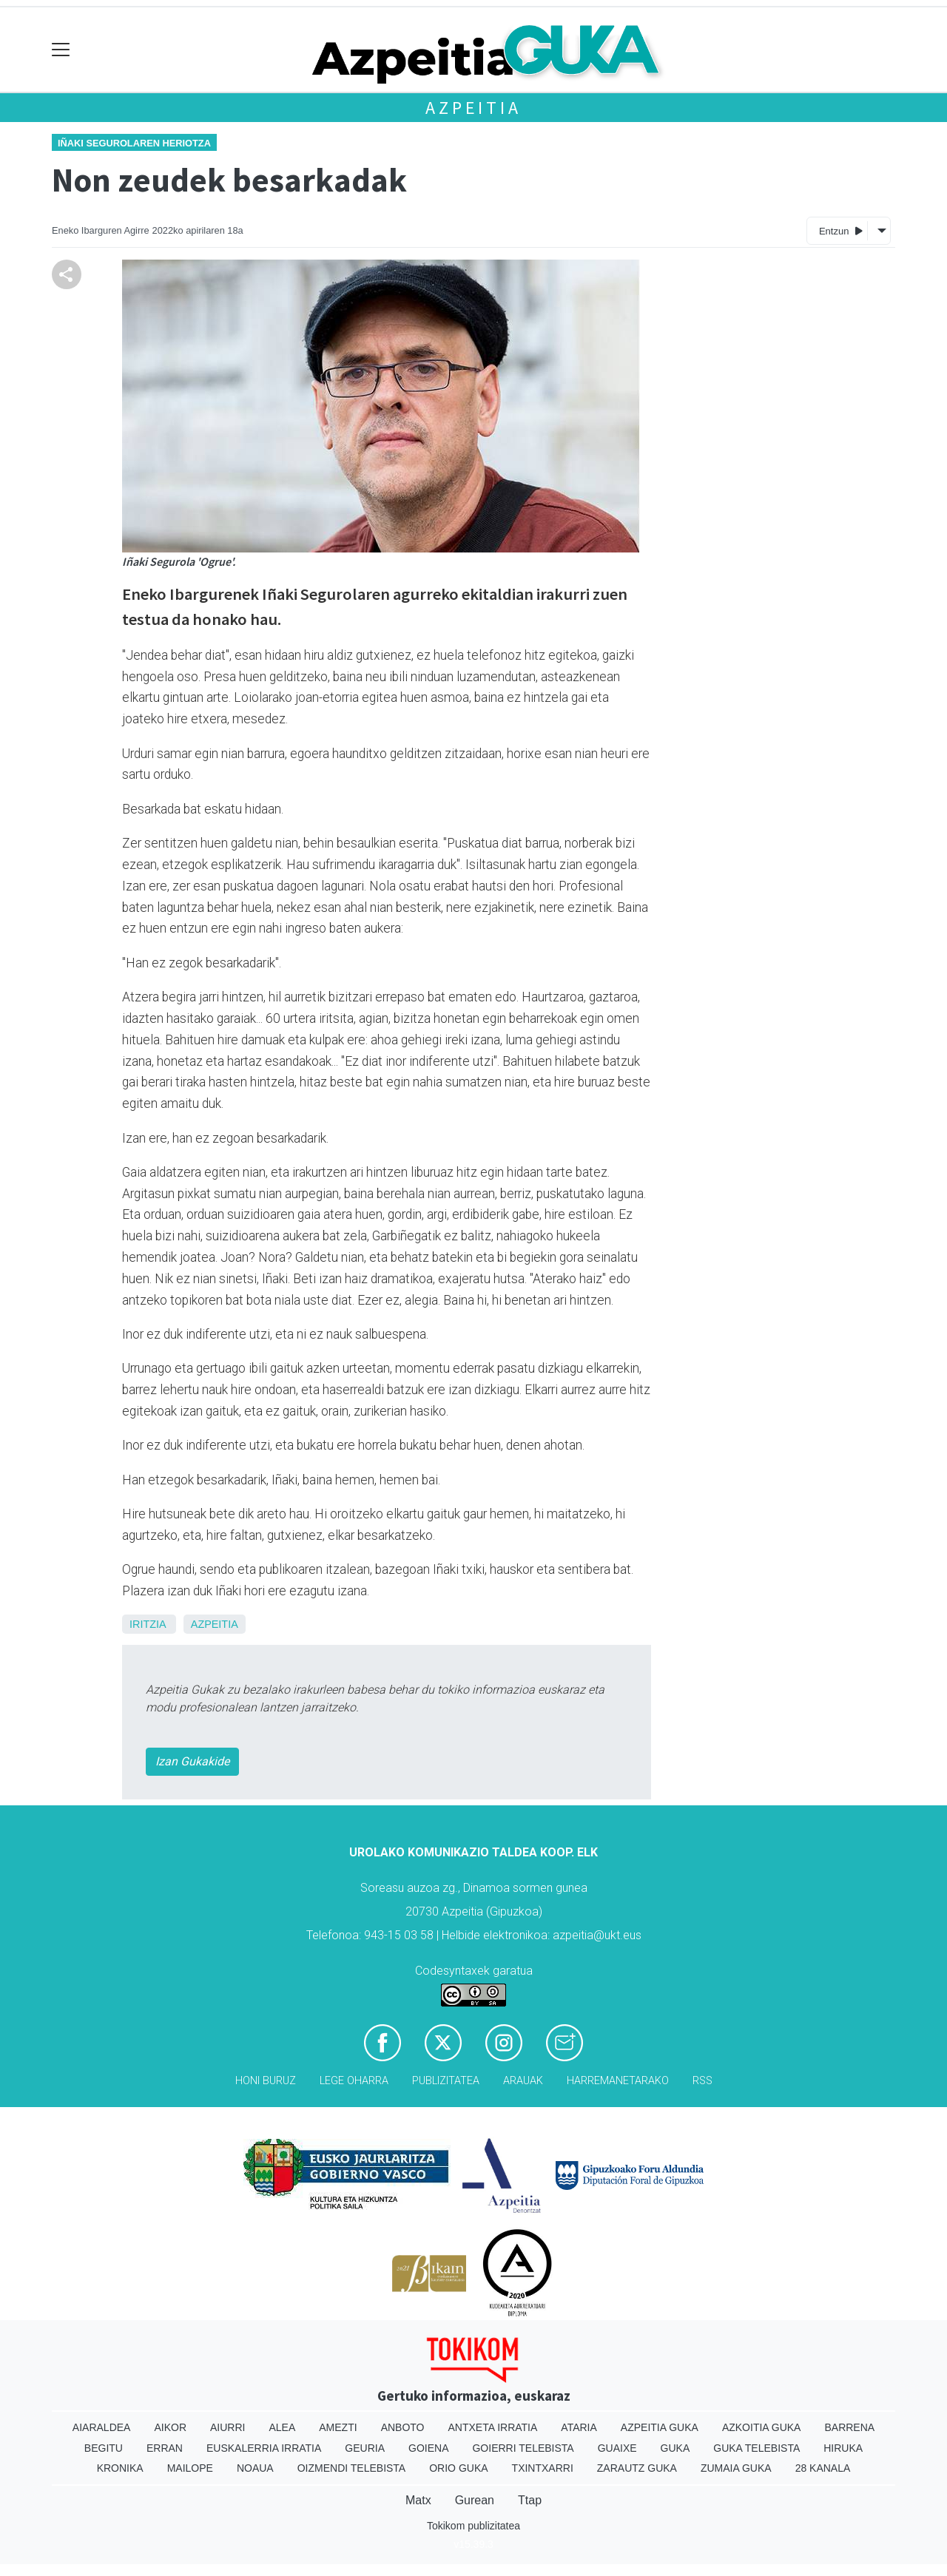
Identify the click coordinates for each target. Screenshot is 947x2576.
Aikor (170, 2427)
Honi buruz (265, 2081)
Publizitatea (445, 2081)
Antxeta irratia (493, 2427)
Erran (164, 2448)
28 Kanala (823, 2468)
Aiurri (227, 2427)
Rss (702, 2081)
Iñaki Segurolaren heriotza (134, 143)
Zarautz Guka (637, 2468)
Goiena (428, 2448)
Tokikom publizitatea (473, 2526)
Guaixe (617, 2448)
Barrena (849, 2427)
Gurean (474, 2500)
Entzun (841, 230)
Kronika (120, 2468)
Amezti (338, 2427)
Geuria (365, 2448)
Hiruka (843, 2448)
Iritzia (147, 1624)
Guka (675, 2448)
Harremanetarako (618, 2081)
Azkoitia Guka (761, 2427)
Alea (282, 2427)
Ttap (530, 2500)
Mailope (190, 2468)
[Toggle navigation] (61, 50)
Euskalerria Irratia (263, 2448)
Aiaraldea (102, 2427)
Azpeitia (473, 107)
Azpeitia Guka (659, 2427)
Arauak (523, 2081)
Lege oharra (354, 2081)
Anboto (403, 2427)
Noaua (255, 2468)
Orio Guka (458, 2468)
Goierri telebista (522, 2448)
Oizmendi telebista (351, 2468)
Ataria (579, 2427)
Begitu (103, 2448)
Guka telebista (756, 2448)
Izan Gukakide (192, 1761)
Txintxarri (542, 2468)
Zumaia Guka (736, 2468)
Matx (418, 2500)
